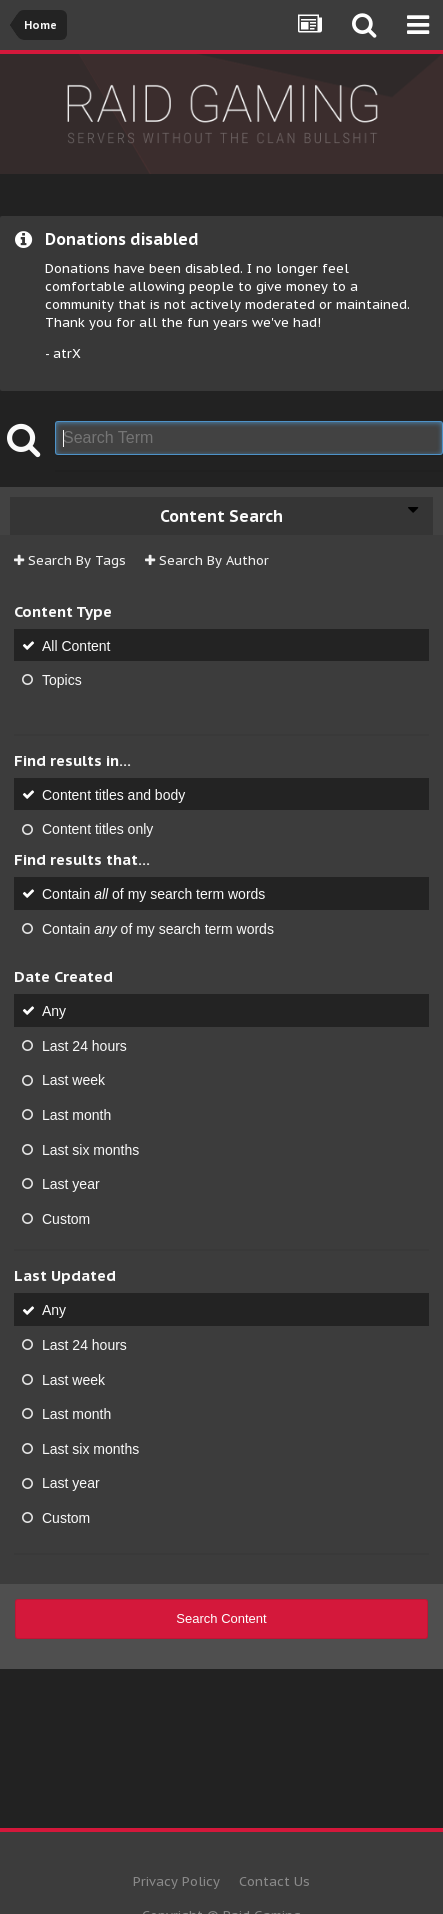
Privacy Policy (176, 1881)
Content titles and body (113, 794)
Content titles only (97, 829)
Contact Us (274, 1881)
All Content (76, 645)
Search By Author (207, 560)
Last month (76, 1115)
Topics (62, 680)
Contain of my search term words (153, 894)
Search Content (221, 1618)
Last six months (90, 1149)
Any (54, 1011)
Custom (66, 1218)
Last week (73, 1080)
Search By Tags (70, 560)
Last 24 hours (84, 1045)
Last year (71, 1184)
